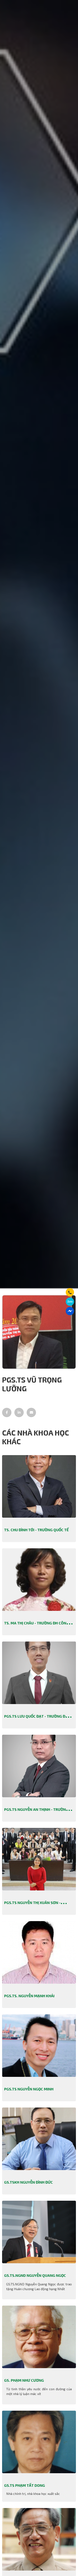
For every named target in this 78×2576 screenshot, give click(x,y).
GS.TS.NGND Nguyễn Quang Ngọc (35, 2275)
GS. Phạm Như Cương (24, 2380)
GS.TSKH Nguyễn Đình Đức (28, 2182)
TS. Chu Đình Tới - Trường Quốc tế (36, 1529)
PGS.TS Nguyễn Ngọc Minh (28, 2089)
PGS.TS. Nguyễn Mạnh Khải (29, 1995)
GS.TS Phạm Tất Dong (24, 2485)
